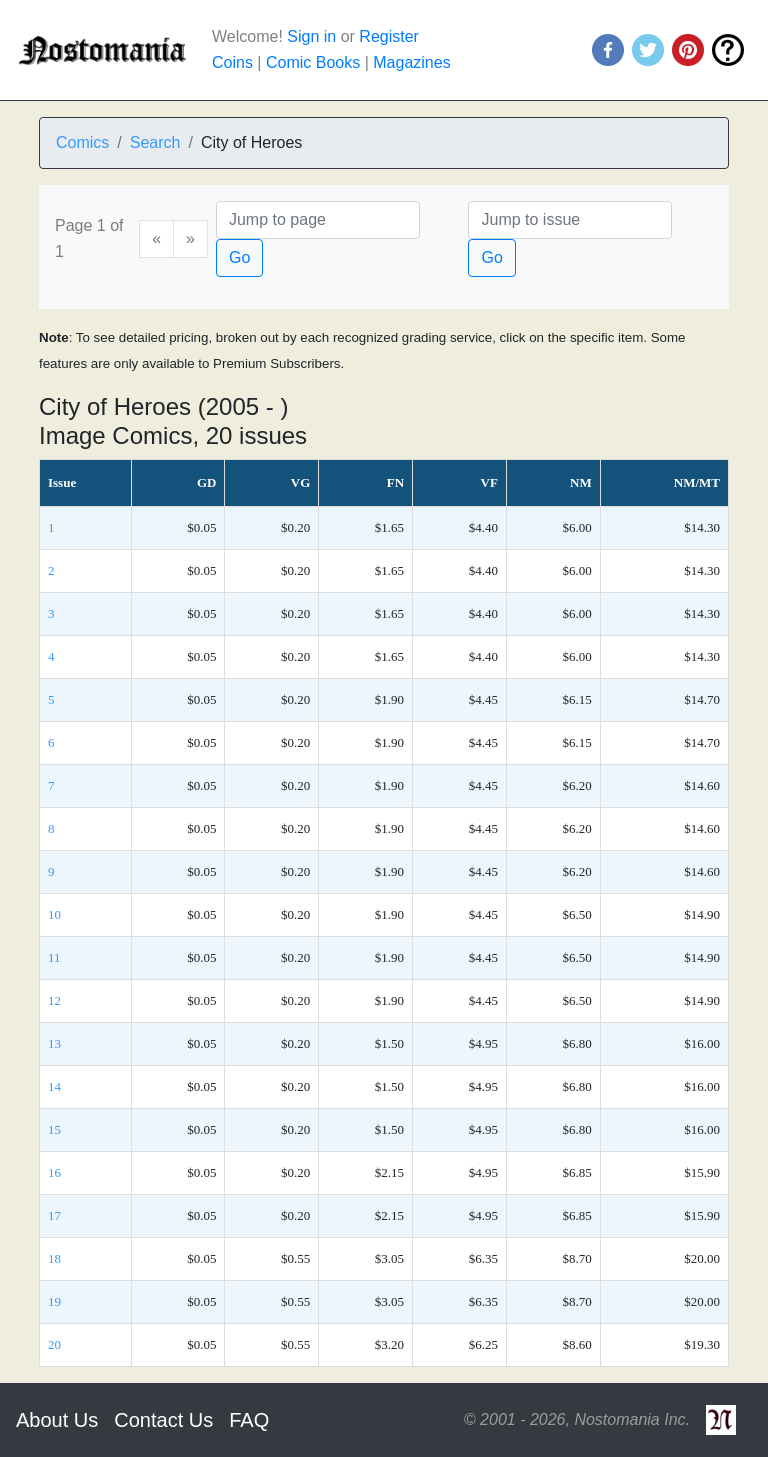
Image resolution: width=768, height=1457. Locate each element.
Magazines (411, 62)
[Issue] (570, 220)
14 (54, 1086)
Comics (82, 142)
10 (54, 914)
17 (54, 1215)
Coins (232, 62)
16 (54, 1172)
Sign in (311, 36)
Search (155, 142)
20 (54, 1344)
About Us (57, 1420)
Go (239, 257)
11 (54, 957)
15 (54, 1129)
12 (54, 1000)
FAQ (249, 1420)
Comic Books (313, 62)
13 (54, 1043)
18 (54, 1258)
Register (389, 36)
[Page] (318, 220)
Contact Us (163, 1420)
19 (54, 1301)
